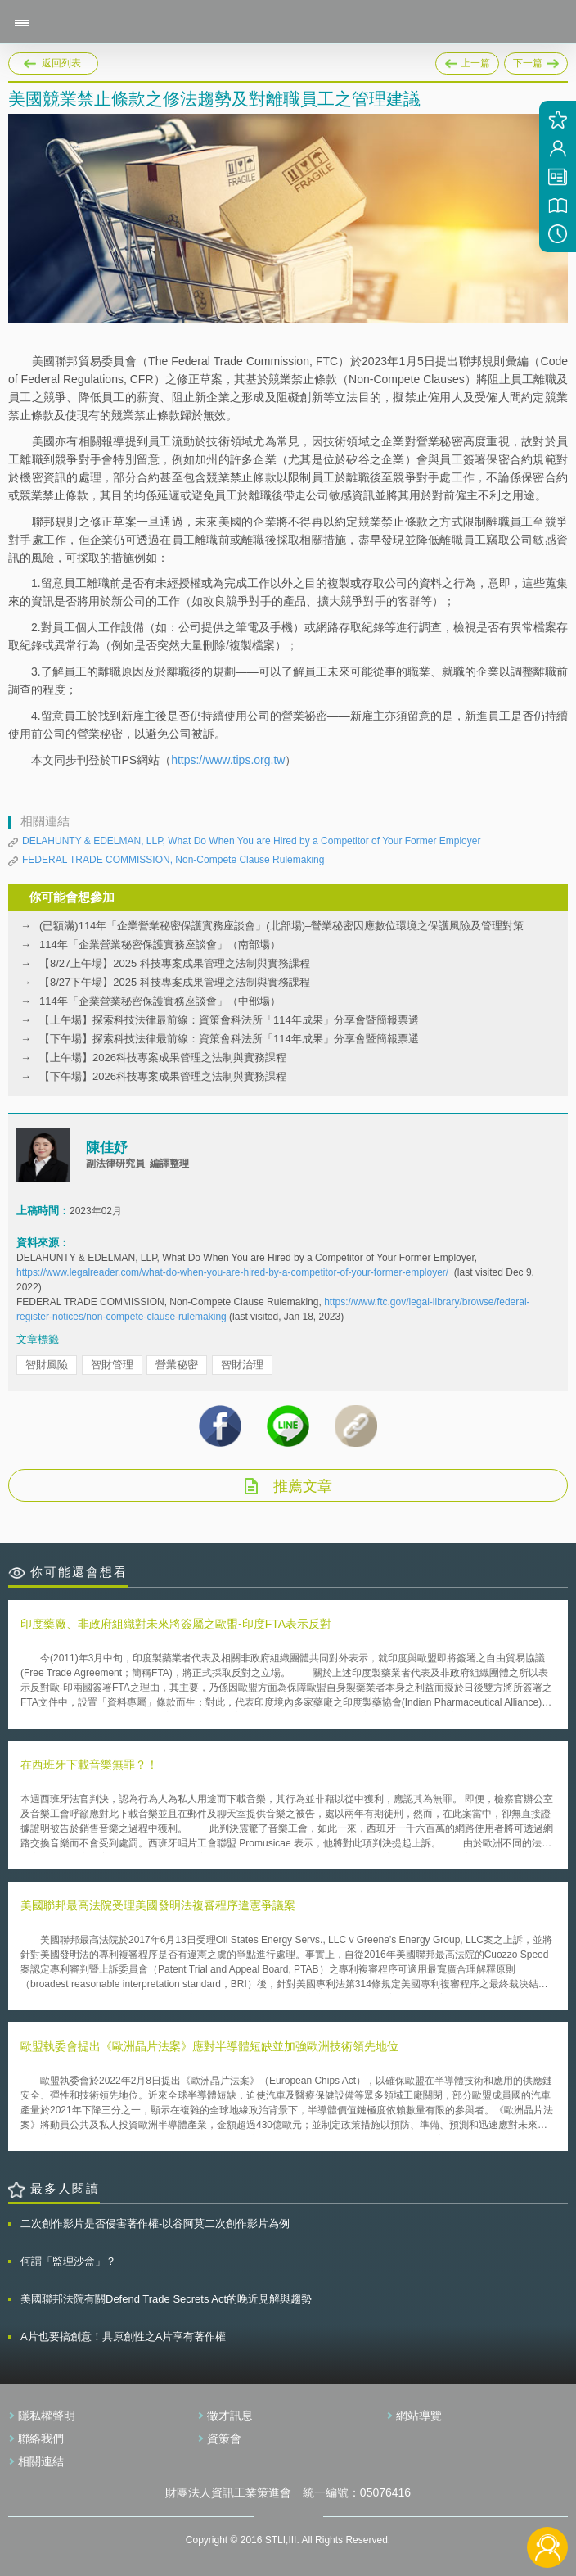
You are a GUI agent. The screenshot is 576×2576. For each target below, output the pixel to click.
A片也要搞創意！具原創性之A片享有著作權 (123, 2336)
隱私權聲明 (46, 2415)
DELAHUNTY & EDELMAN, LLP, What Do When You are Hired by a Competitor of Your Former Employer (251, 841)
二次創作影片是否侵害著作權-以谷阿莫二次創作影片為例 (155, 2223)
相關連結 (41, 2461)
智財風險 (46, 1364)
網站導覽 (419, 2415)
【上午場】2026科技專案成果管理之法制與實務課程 (162, 1057)
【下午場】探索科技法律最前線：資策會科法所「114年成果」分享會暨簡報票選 (229, 1039)
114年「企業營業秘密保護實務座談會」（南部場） (160, 944)
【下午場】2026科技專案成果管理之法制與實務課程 (162, 1076)
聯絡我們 (41, 2438)
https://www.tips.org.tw (228, 759)
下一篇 (536, 60)
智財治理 (242, 1364)
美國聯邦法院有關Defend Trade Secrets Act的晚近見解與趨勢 (166, 2299)
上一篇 (467, 60)
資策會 (224, 2438)
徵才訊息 (230, 2415)
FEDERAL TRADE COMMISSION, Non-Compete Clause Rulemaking (173, 859)
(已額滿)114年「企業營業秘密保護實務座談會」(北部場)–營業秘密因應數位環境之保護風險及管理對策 (281, 926)
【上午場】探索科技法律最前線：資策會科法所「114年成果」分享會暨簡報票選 (229, 1020)
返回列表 (61, 63)
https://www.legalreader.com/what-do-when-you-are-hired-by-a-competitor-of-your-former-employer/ (232, 1272)
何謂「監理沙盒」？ (68, 2261)
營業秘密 (176, 1364)
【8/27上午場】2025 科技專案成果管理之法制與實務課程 (174, 963)
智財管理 (112, 1364)
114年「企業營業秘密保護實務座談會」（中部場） (160, 1001)
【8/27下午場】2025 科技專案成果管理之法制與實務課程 (174, 982)
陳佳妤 (107, 1147)
